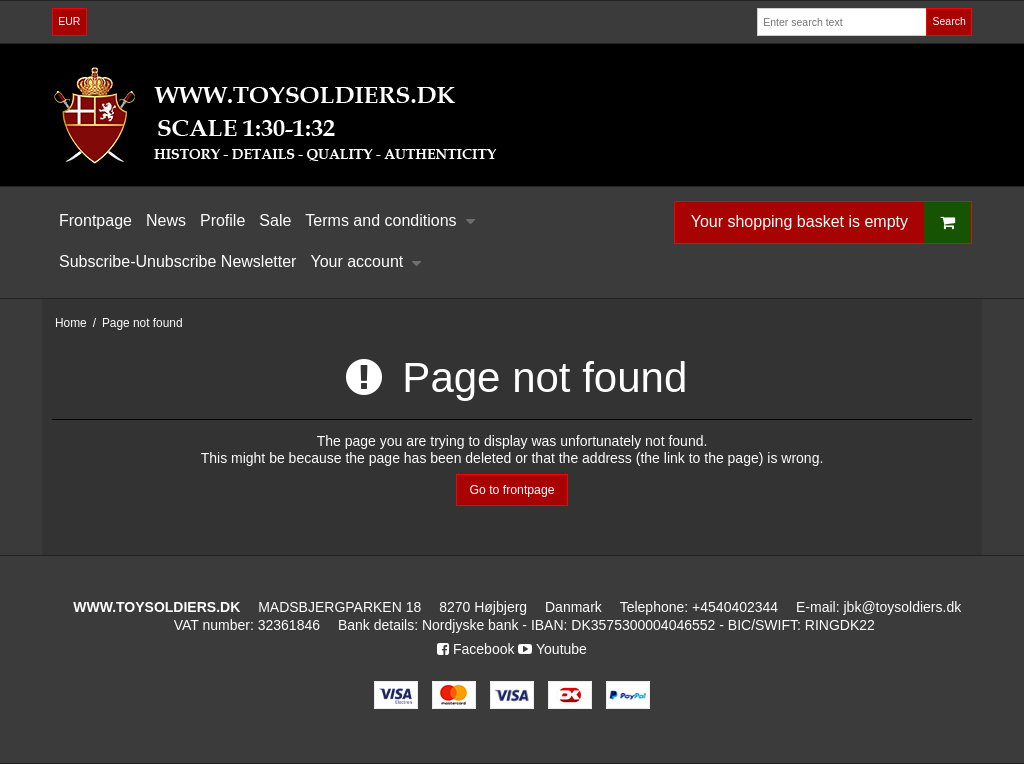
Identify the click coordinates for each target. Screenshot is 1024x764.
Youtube (552, 649)
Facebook (475, 649)
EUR (69, 21)
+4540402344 (735, 607)
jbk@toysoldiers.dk (902, 607)
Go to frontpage (511, 490)
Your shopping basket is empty (831, 222)
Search (948, 21)
